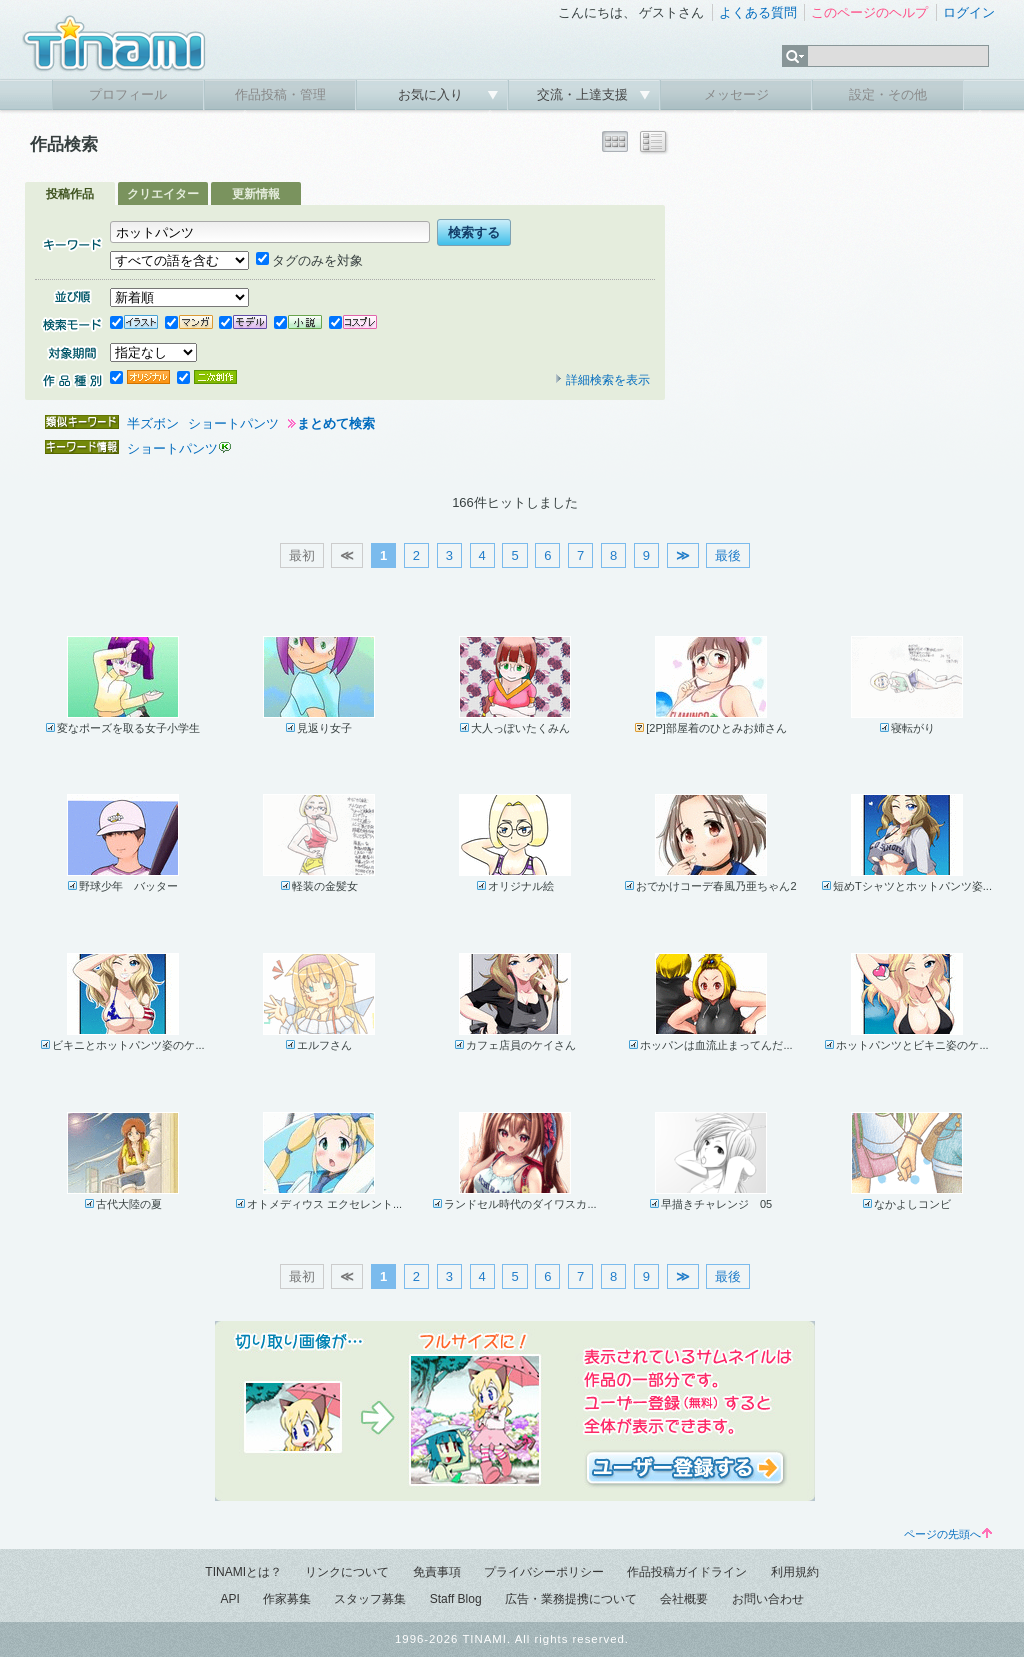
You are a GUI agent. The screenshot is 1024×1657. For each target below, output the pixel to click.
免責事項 (437, 1572)
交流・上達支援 (584, 94)
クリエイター (163, 194)
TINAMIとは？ (243, 1572)
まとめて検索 (336, 423)
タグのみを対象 (309, 260)
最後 (728, 555)
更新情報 (256, 194)
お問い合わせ (768, 1599)
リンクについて (347, 1572)
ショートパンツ (233, 423)
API (229, 1599)
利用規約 (795, 1572)
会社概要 (684, 1599)
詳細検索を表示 (602, 380)
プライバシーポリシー (544, 1572)
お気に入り (432, 94)
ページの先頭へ (948, 1534)
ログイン (969, 12)
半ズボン (153, 423)
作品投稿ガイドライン (687, 1572)
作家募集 (287, 1599)
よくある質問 (758, 12)
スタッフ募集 (370, 1599)
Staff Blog (456, 1599)
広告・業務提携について (571, 1599)
